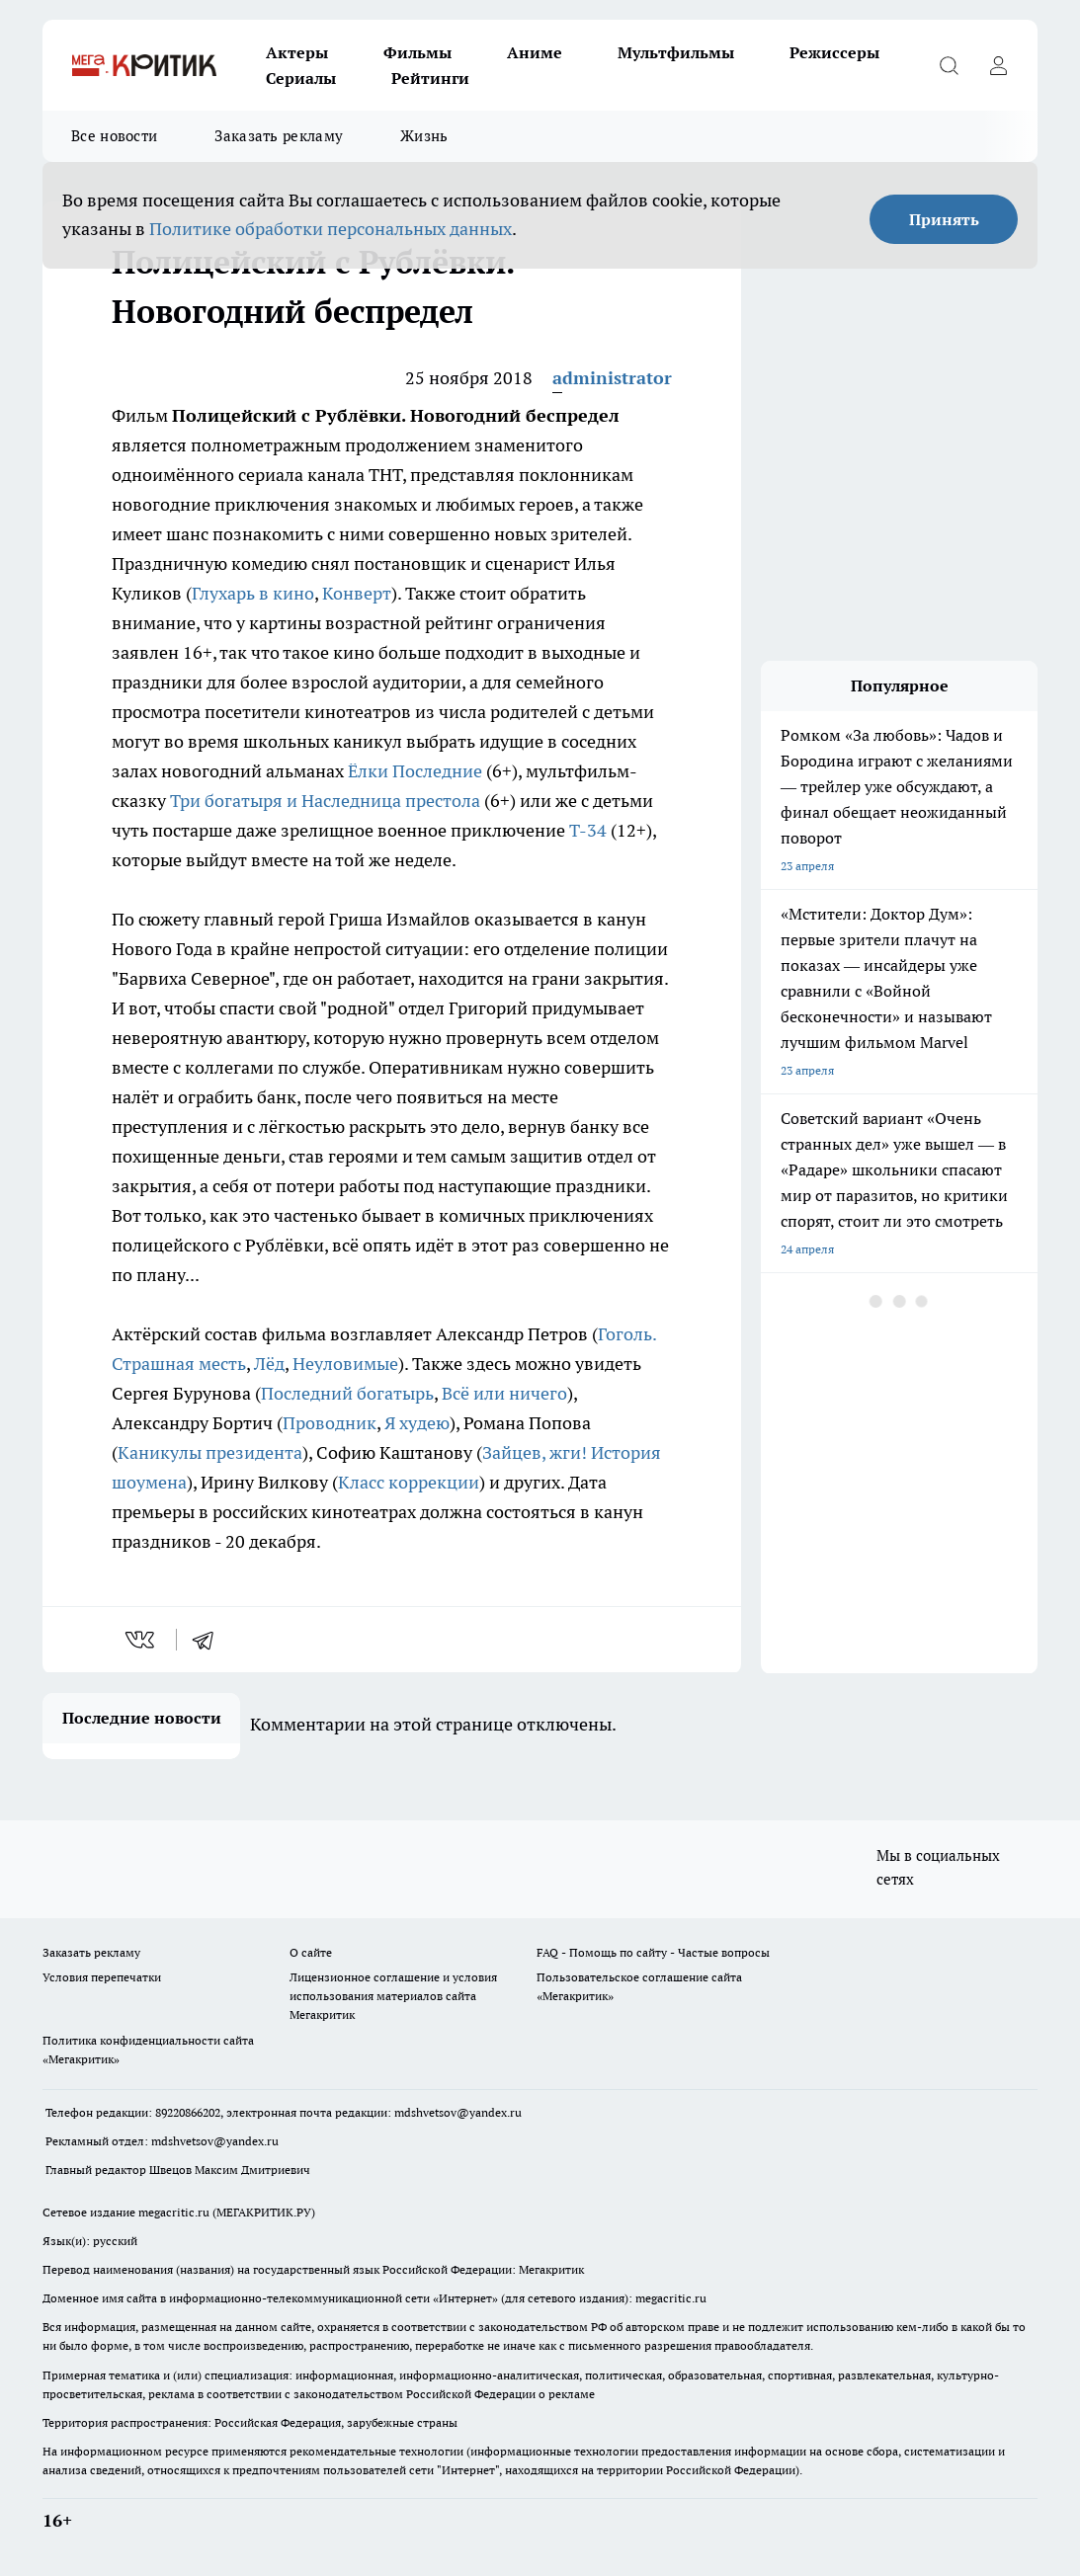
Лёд (269, 1363)
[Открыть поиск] (948, 65)
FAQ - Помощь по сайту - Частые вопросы (653, 1952)
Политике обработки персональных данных (330, 228)
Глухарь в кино (253, 593)
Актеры (297, 52)
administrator (612, 377)
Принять (944, 219)
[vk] (142, 1639)
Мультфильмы (676, 52)
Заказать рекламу (278, 135)
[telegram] (209, 1639)
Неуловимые (345, 1363)
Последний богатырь (347, 1393)
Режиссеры (834, 52)
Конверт (356, 593)
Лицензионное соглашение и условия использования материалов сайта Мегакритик (393, 1996)
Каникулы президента (210, 1452)
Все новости (114, 135)
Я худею (417, 1422)
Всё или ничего (504, 1393)
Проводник (329, 1422)
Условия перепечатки (101, 1977)
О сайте (311, 1952)
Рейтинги (430, 78)
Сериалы (301, 78)
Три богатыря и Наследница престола (325, 800)
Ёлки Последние (415, 771)
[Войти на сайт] (998, 65)
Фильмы (417, 52)
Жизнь (424, 135)
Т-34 (588, 830)
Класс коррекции (408, 1482)
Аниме (534, 52)
